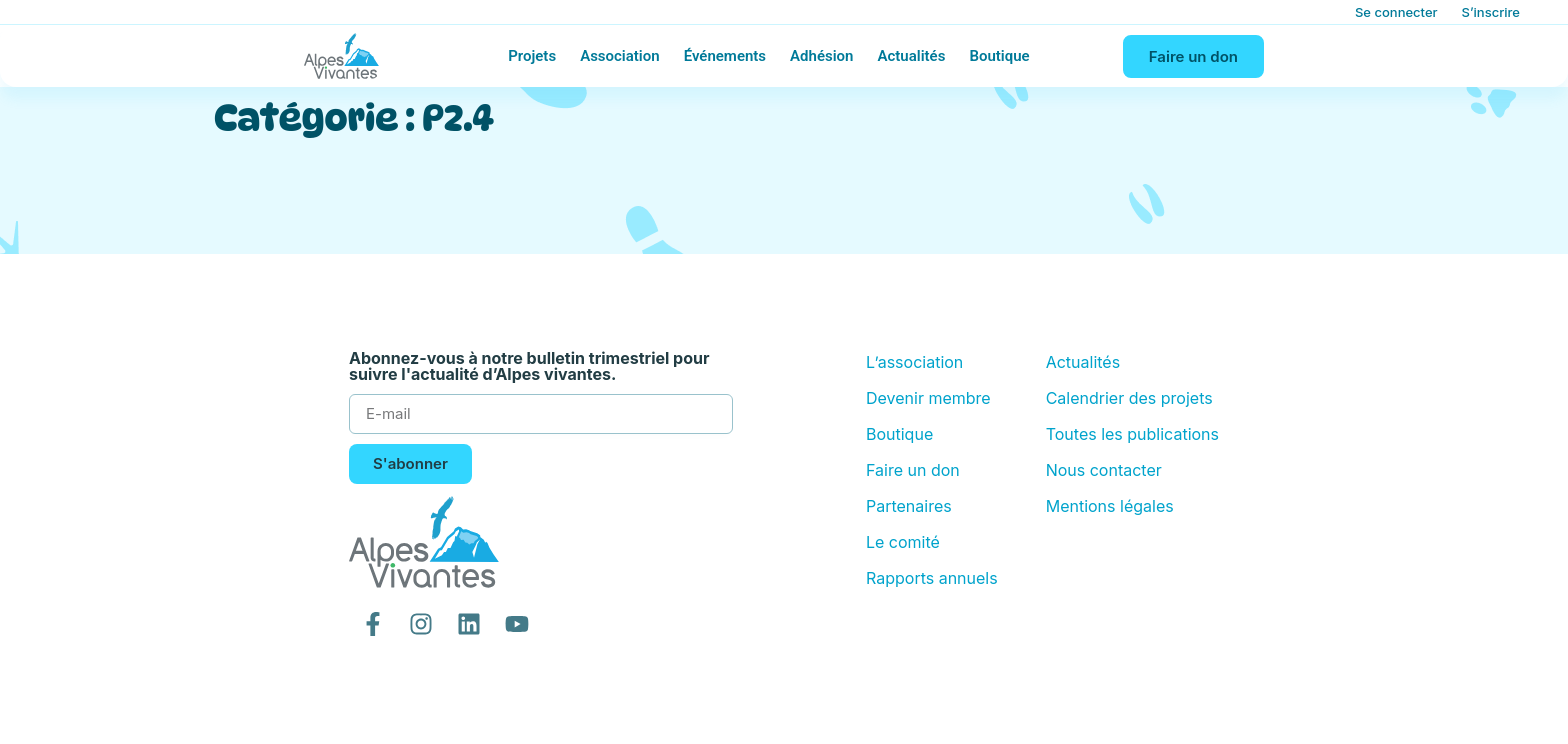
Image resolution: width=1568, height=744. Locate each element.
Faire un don (913, 470)
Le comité (903, 542)
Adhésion (821, 56)
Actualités (911, 56)
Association (620, 56)
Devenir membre (928, 398)
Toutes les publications (1132, 434)
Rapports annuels (932, 578)
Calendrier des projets (1129, 398)
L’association (914, 362)
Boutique (999, 56)
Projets (532, 56)
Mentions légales (1110, 506)
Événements (725, 56)
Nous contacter (1104, 470)
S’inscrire (1491, 12)
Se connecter (1396, 12)
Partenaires (909, 506)
